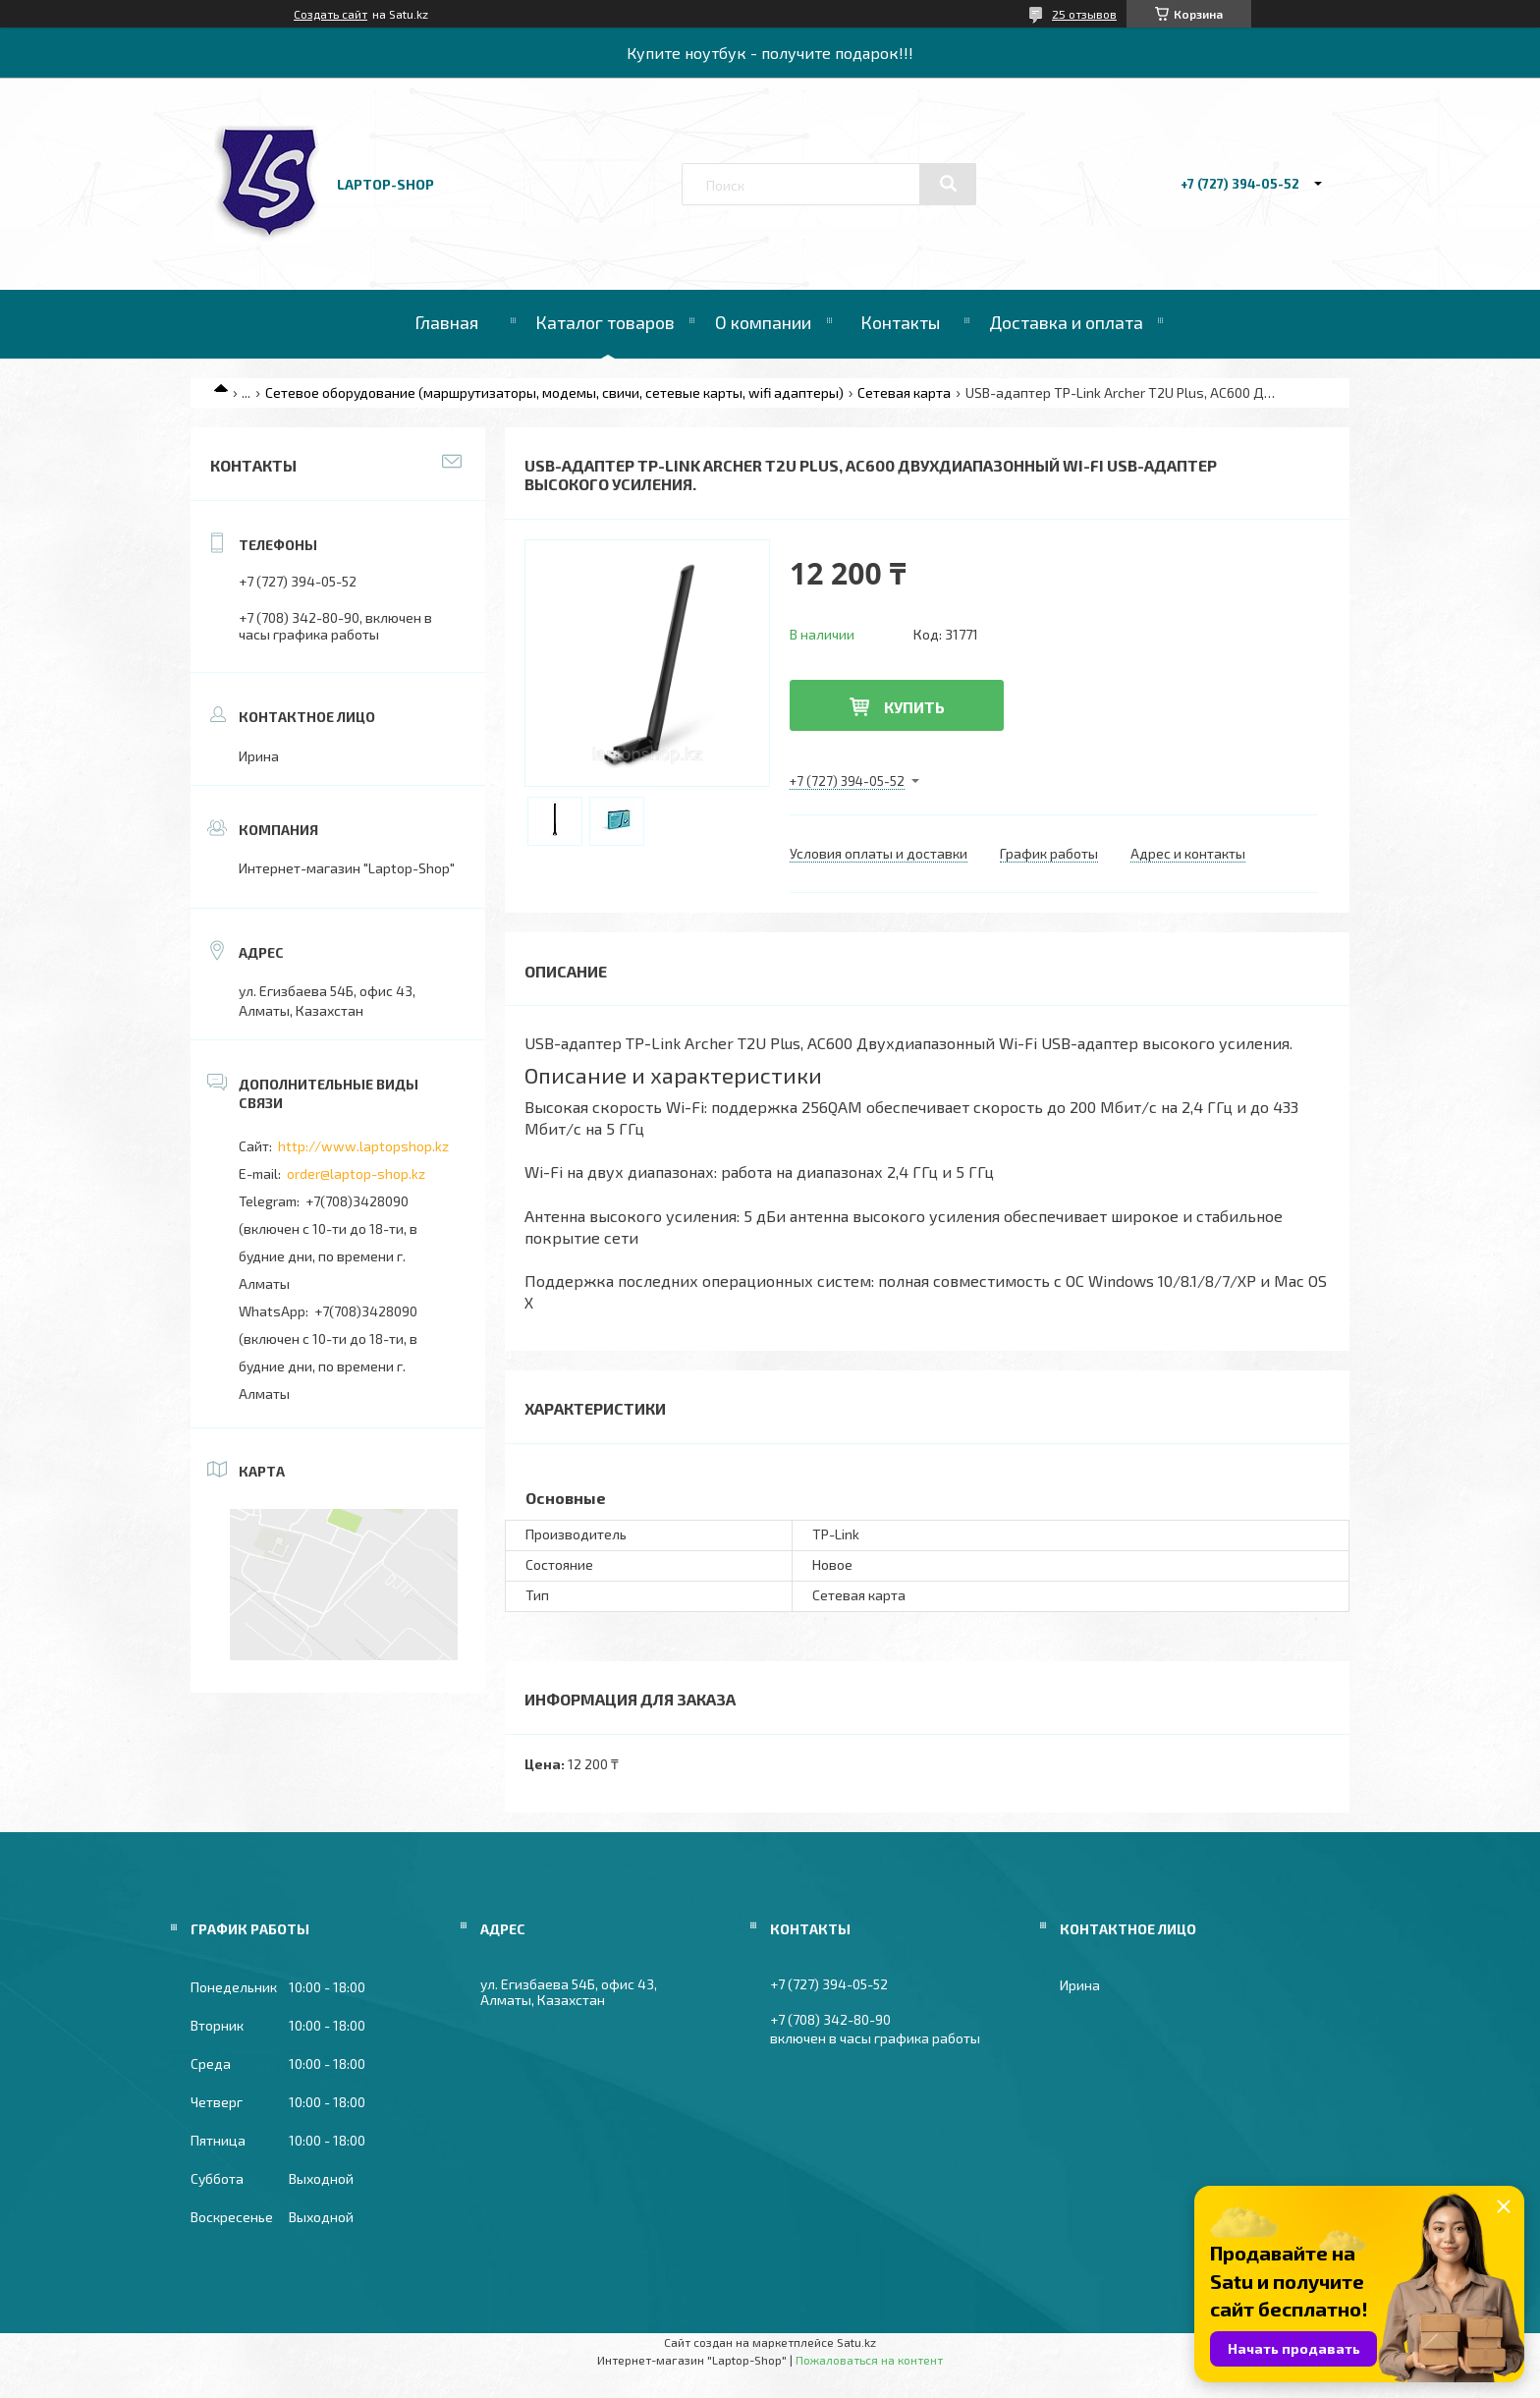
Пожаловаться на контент (869, 2360)
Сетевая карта (904, 392)
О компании (763, 322)
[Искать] (947, 183)
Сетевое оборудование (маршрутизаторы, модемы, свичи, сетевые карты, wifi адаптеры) (554, 392)
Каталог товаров (605, 322)
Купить (914, 706)
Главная (446, 322)
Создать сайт (330, 14)
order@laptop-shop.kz (356, 1173)
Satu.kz (856, 2342)
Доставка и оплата (1066, 322)
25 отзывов (1084, 14)
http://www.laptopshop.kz (363, 1146)
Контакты (900, 322)
